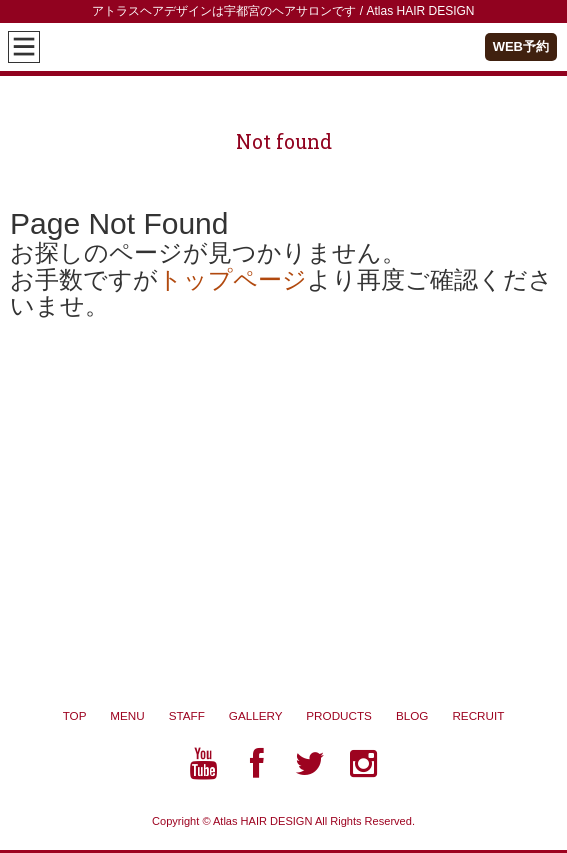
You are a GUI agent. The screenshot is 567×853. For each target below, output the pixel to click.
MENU (127, 715)
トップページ (232, 279)
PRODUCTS (351, 715)
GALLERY (268, 715)
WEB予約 (521, 46)
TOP (75, 715)
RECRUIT (478, 715)
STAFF (187, 715)
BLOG (424, 715)
